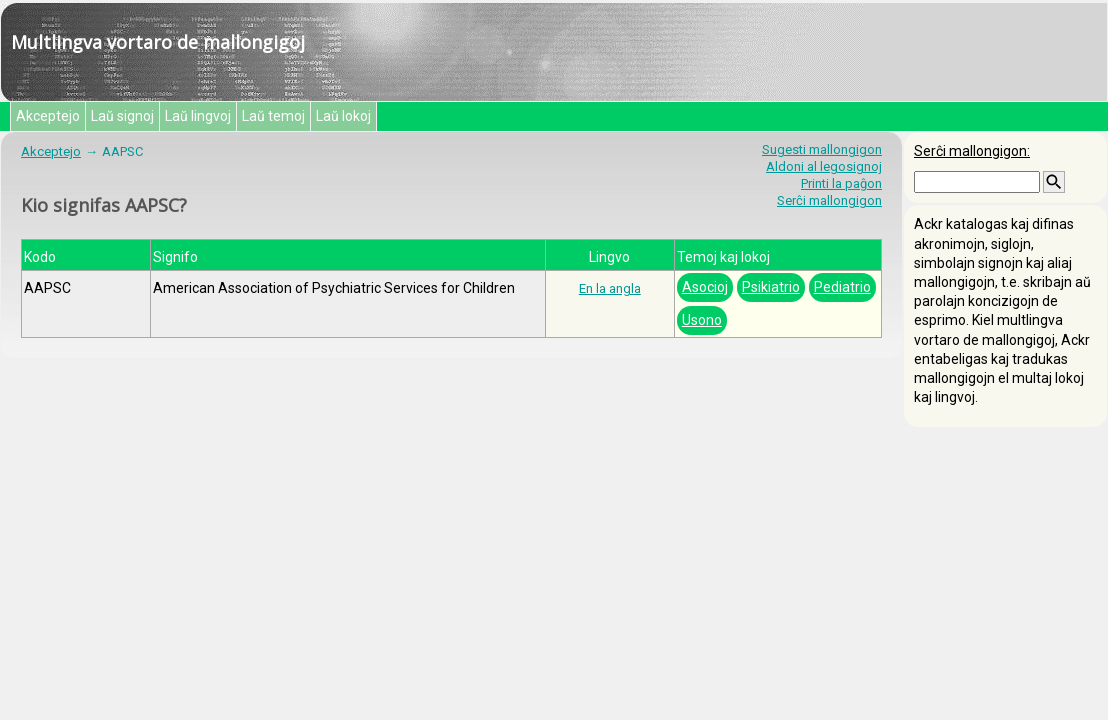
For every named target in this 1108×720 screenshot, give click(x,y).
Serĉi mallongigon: (972, 151)
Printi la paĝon (841, 183)
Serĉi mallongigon (829, 200)
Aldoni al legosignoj (824, 166)
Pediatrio (842, 287)
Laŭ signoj (122, 116)
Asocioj (705, 287)
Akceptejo (48, 116)
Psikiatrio (771, 287)
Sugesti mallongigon (822, 149)
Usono (702, 320)
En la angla (610, 288)
